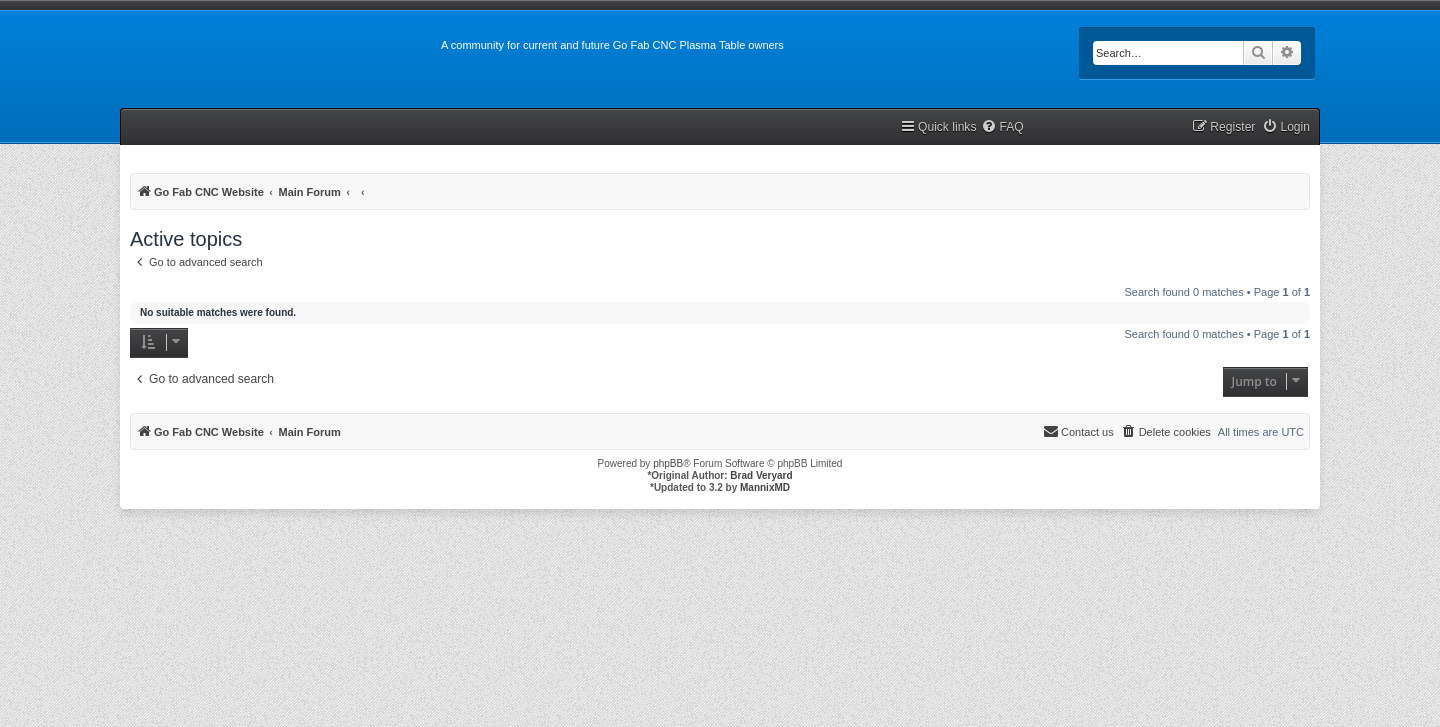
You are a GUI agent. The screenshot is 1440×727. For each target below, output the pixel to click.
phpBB (668, 463)
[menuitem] (1002, 127)
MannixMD (765, 487)
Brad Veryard (761, 475)
